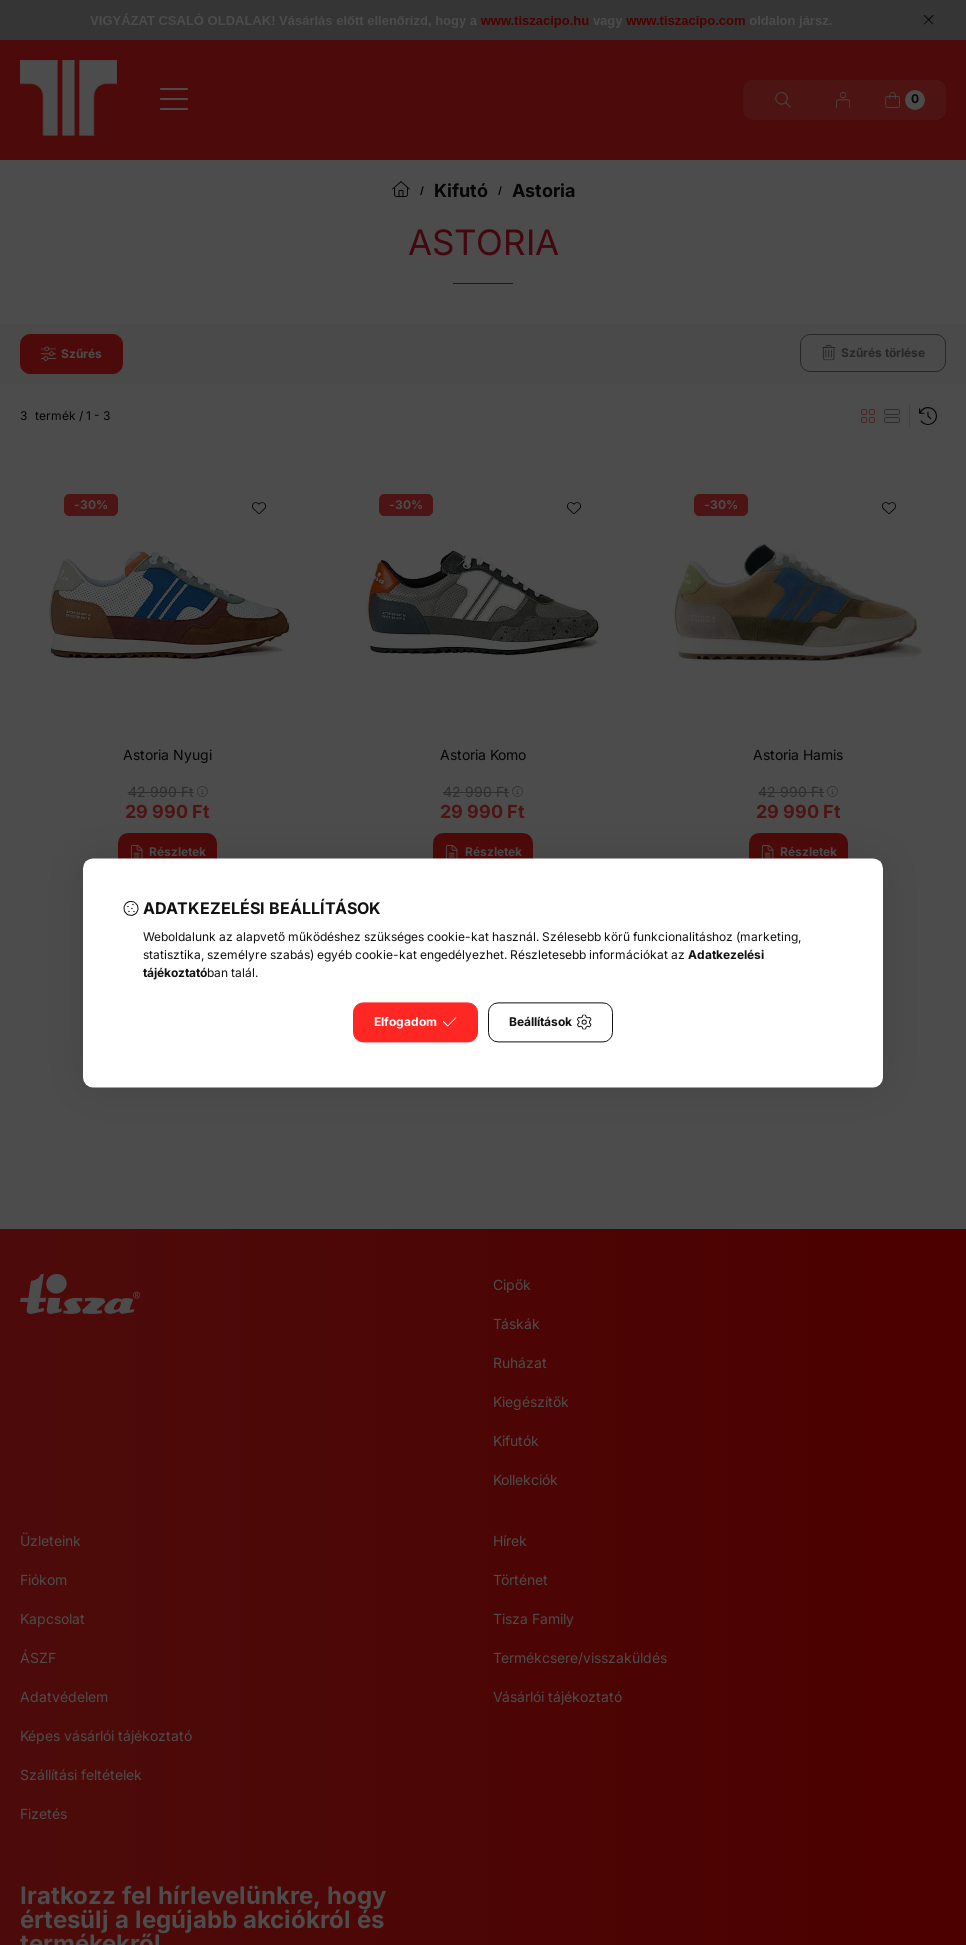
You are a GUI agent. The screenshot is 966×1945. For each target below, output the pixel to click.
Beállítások (550, 1022)
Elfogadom (415, 1022)
